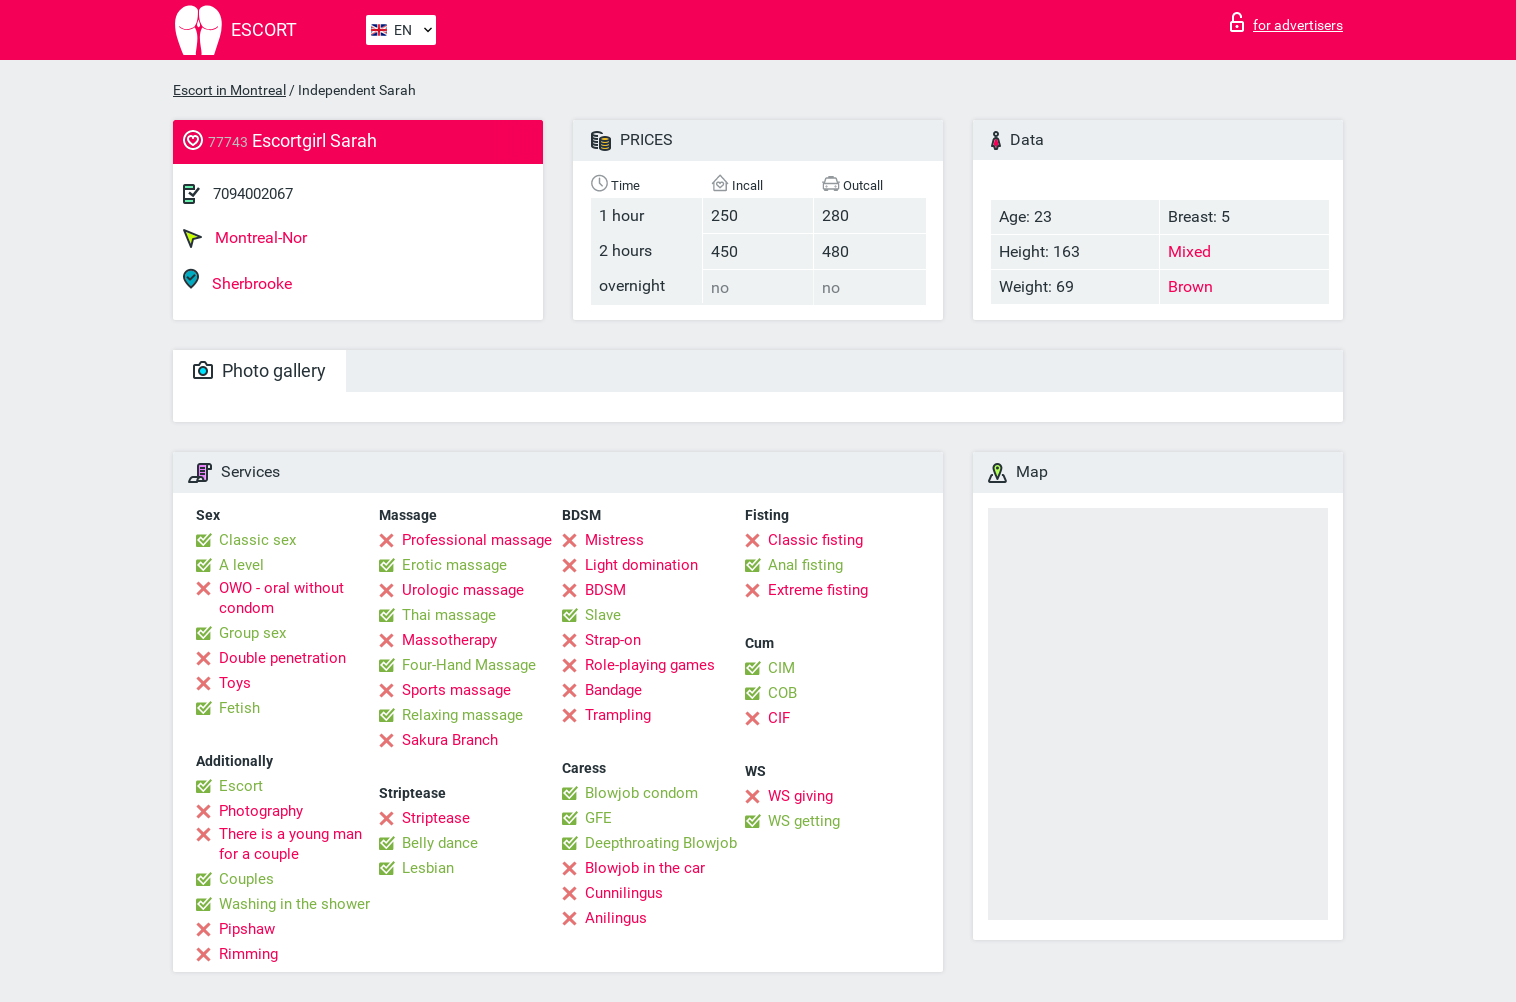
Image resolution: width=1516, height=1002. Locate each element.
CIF (779, 718)
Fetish (239, 708)
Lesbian (428, 868)
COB (782, 693)
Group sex (252, 633)
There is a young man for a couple (290, 844)
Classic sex (257, 540)
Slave (603, 615)
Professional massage (477, 540)
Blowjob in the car (645, 868)
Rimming (248, 954)
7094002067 (253, 194)
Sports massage (456, 690)
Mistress (614, 540)
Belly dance (440, 843)
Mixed (1189, 251)
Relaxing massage (462, 715)
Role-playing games (650, 665)
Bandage (613, 690)
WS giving (800, 796)
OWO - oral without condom (281, 598)
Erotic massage (454, 565)
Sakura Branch (450, 740)
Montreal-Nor (245, 238)
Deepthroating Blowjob (661, 843)
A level (241, 565)
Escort (241, 786)
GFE (598, 818)
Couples (246, 879)
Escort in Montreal (229, 90)
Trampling (618, 715)
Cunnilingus (624, 893)
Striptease (436, 818)
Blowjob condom (641, 793)
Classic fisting (815, 540)
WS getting (804, 821)
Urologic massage (463, 590)
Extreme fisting (818, 590)
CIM (781, 668)
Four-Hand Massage (469, 665)
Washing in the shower (294, 904)
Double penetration (282, 658)
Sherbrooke (237, 280)
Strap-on (613, 640)
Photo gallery (259, 370)
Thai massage (449, 615)
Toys (235, 683)
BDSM (605, 590)
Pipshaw (247, 929)
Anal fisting (805, 565)
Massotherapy (449, 640)
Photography (261, 811)
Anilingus (616, 918)
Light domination (641, 565)
